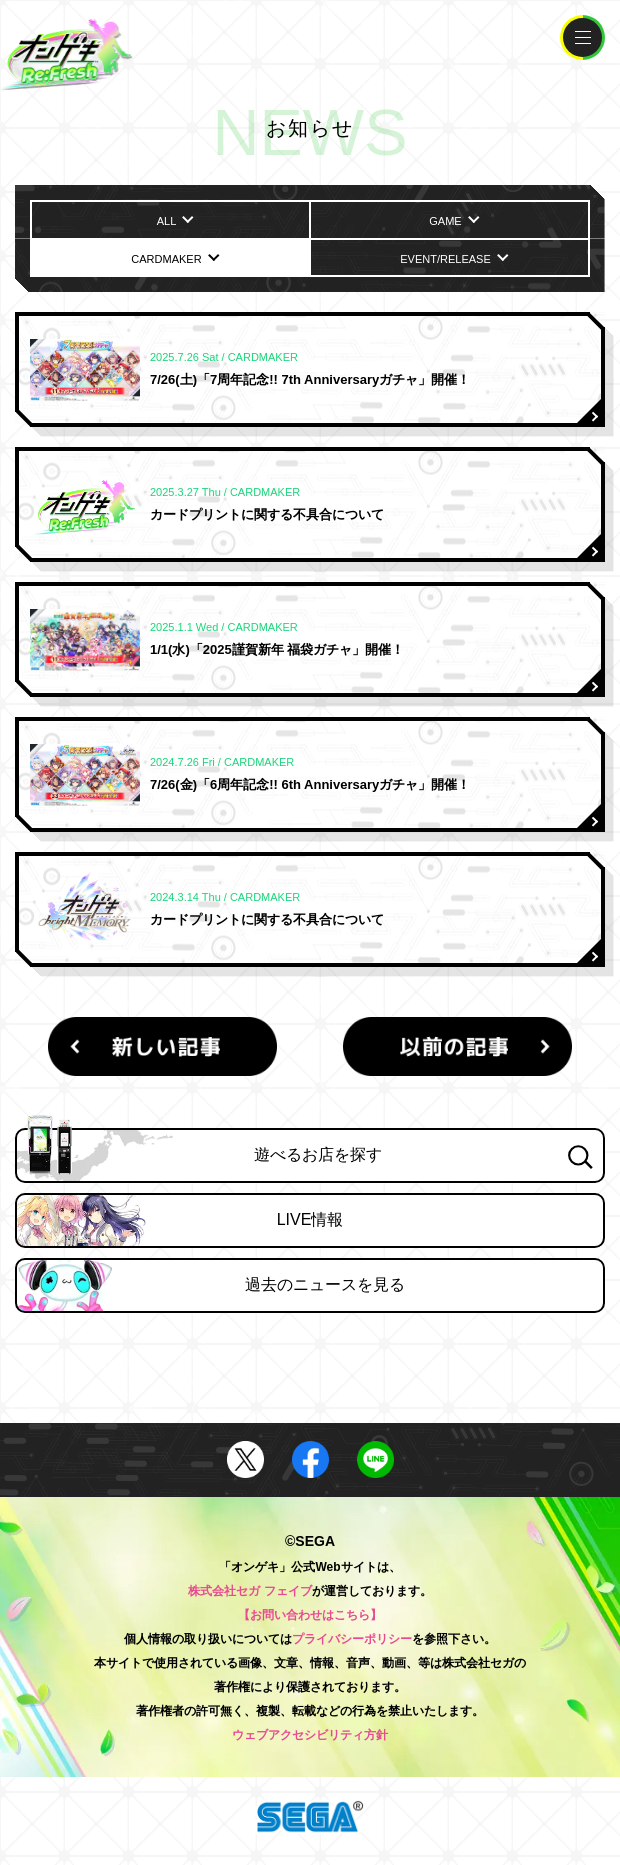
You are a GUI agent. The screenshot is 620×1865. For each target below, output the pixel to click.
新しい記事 (162, 1046)
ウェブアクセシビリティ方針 (310, 1735)
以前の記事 (457, 1046)
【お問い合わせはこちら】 (310, 1615)
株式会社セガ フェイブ (249, 1591)
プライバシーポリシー (352, 1639)
